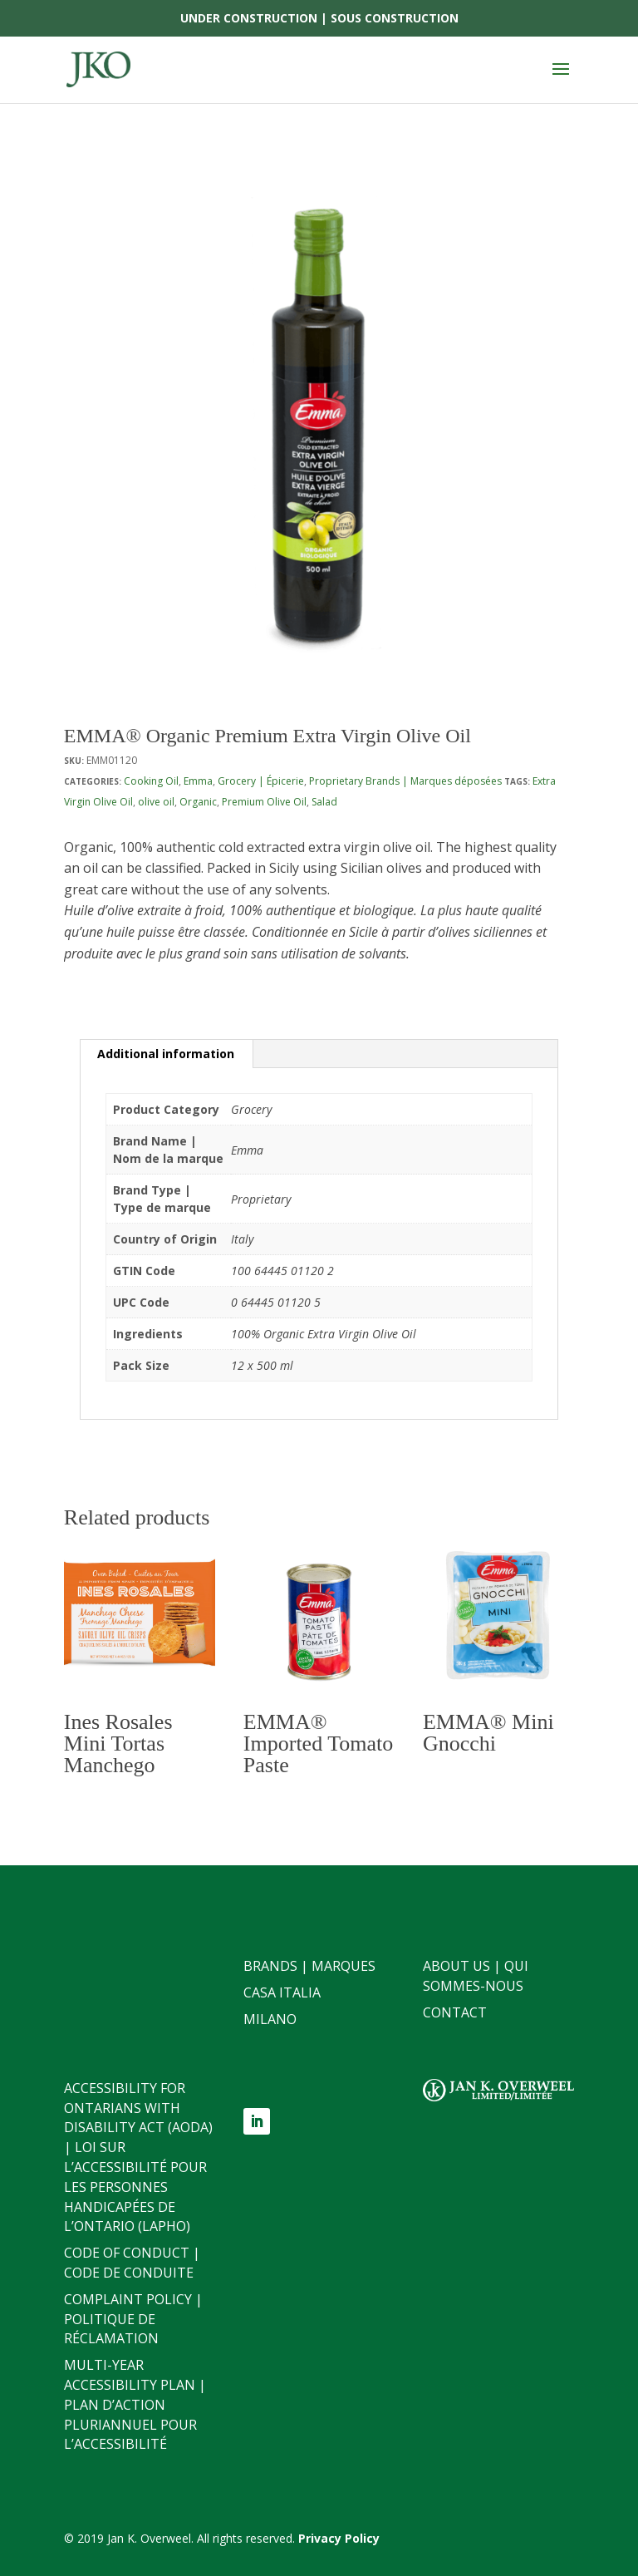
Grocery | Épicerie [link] (261, 781)
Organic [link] (198, 802)
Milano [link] (270, 2019)
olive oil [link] (156, 802)
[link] (98, 68)
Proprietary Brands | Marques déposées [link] (405, 781)
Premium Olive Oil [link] (264, 802)
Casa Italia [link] (282, 1992)
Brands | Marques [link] (309, 1966)
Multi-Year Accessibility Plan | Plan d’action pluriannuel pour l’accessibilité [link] (135, 2404)
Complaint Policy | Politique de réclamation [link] (133, 2319)
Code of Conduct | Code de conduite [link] (132, 2263)
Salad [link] (324, 802)
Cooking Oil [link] (151, 781)
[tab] (166, 1054)
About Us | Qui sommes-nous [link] (475, 1976)
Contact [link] (455, 2012)
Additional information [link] (165, 1053)
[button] (560, 80)
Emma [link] (198, 781)
